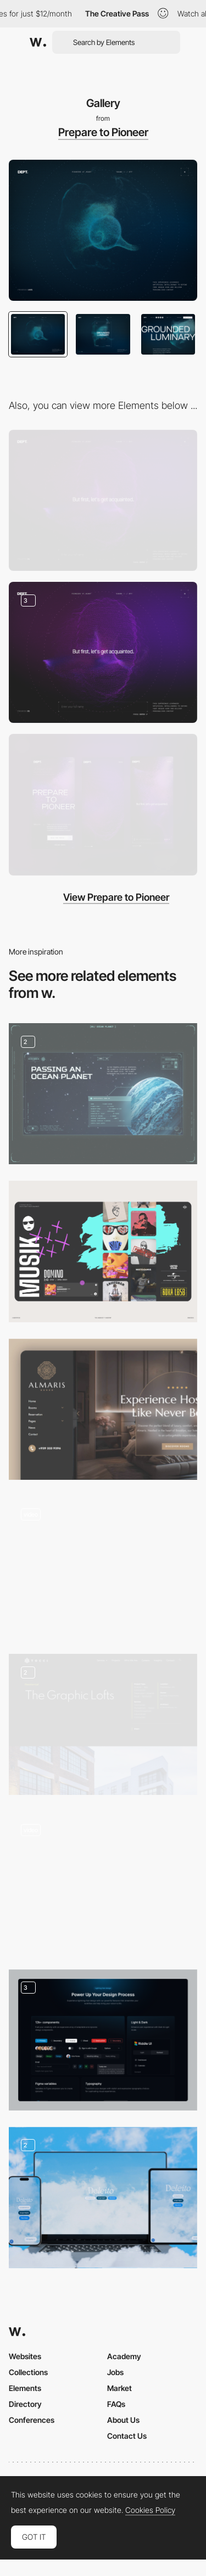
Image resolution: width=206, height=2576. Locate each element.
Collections (28, 2372)
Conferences (31, 2420)
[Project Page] (103, 1724)
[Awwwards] (38, 42)
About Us (123, 2420)
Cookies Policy (150, 2510)
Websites (25, 2356)
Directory (25, 2404)
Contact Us (127, 2435)
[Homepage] (103, 1881)
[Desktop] (103, 500)
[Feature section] (103, 2040)
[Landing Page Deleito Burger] (103, 2197)
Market (119, 2388)
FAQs (116, 2404)
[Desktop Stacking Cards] (103, 1566)
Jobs (115, 2372)
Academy (124, 2356)
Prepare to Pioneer (103, 132)
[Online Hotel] (103, 1409)
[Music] (103, 1251)
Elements (25, 2388)
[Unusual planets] (103, 1093)
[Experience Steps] (103, 652)
